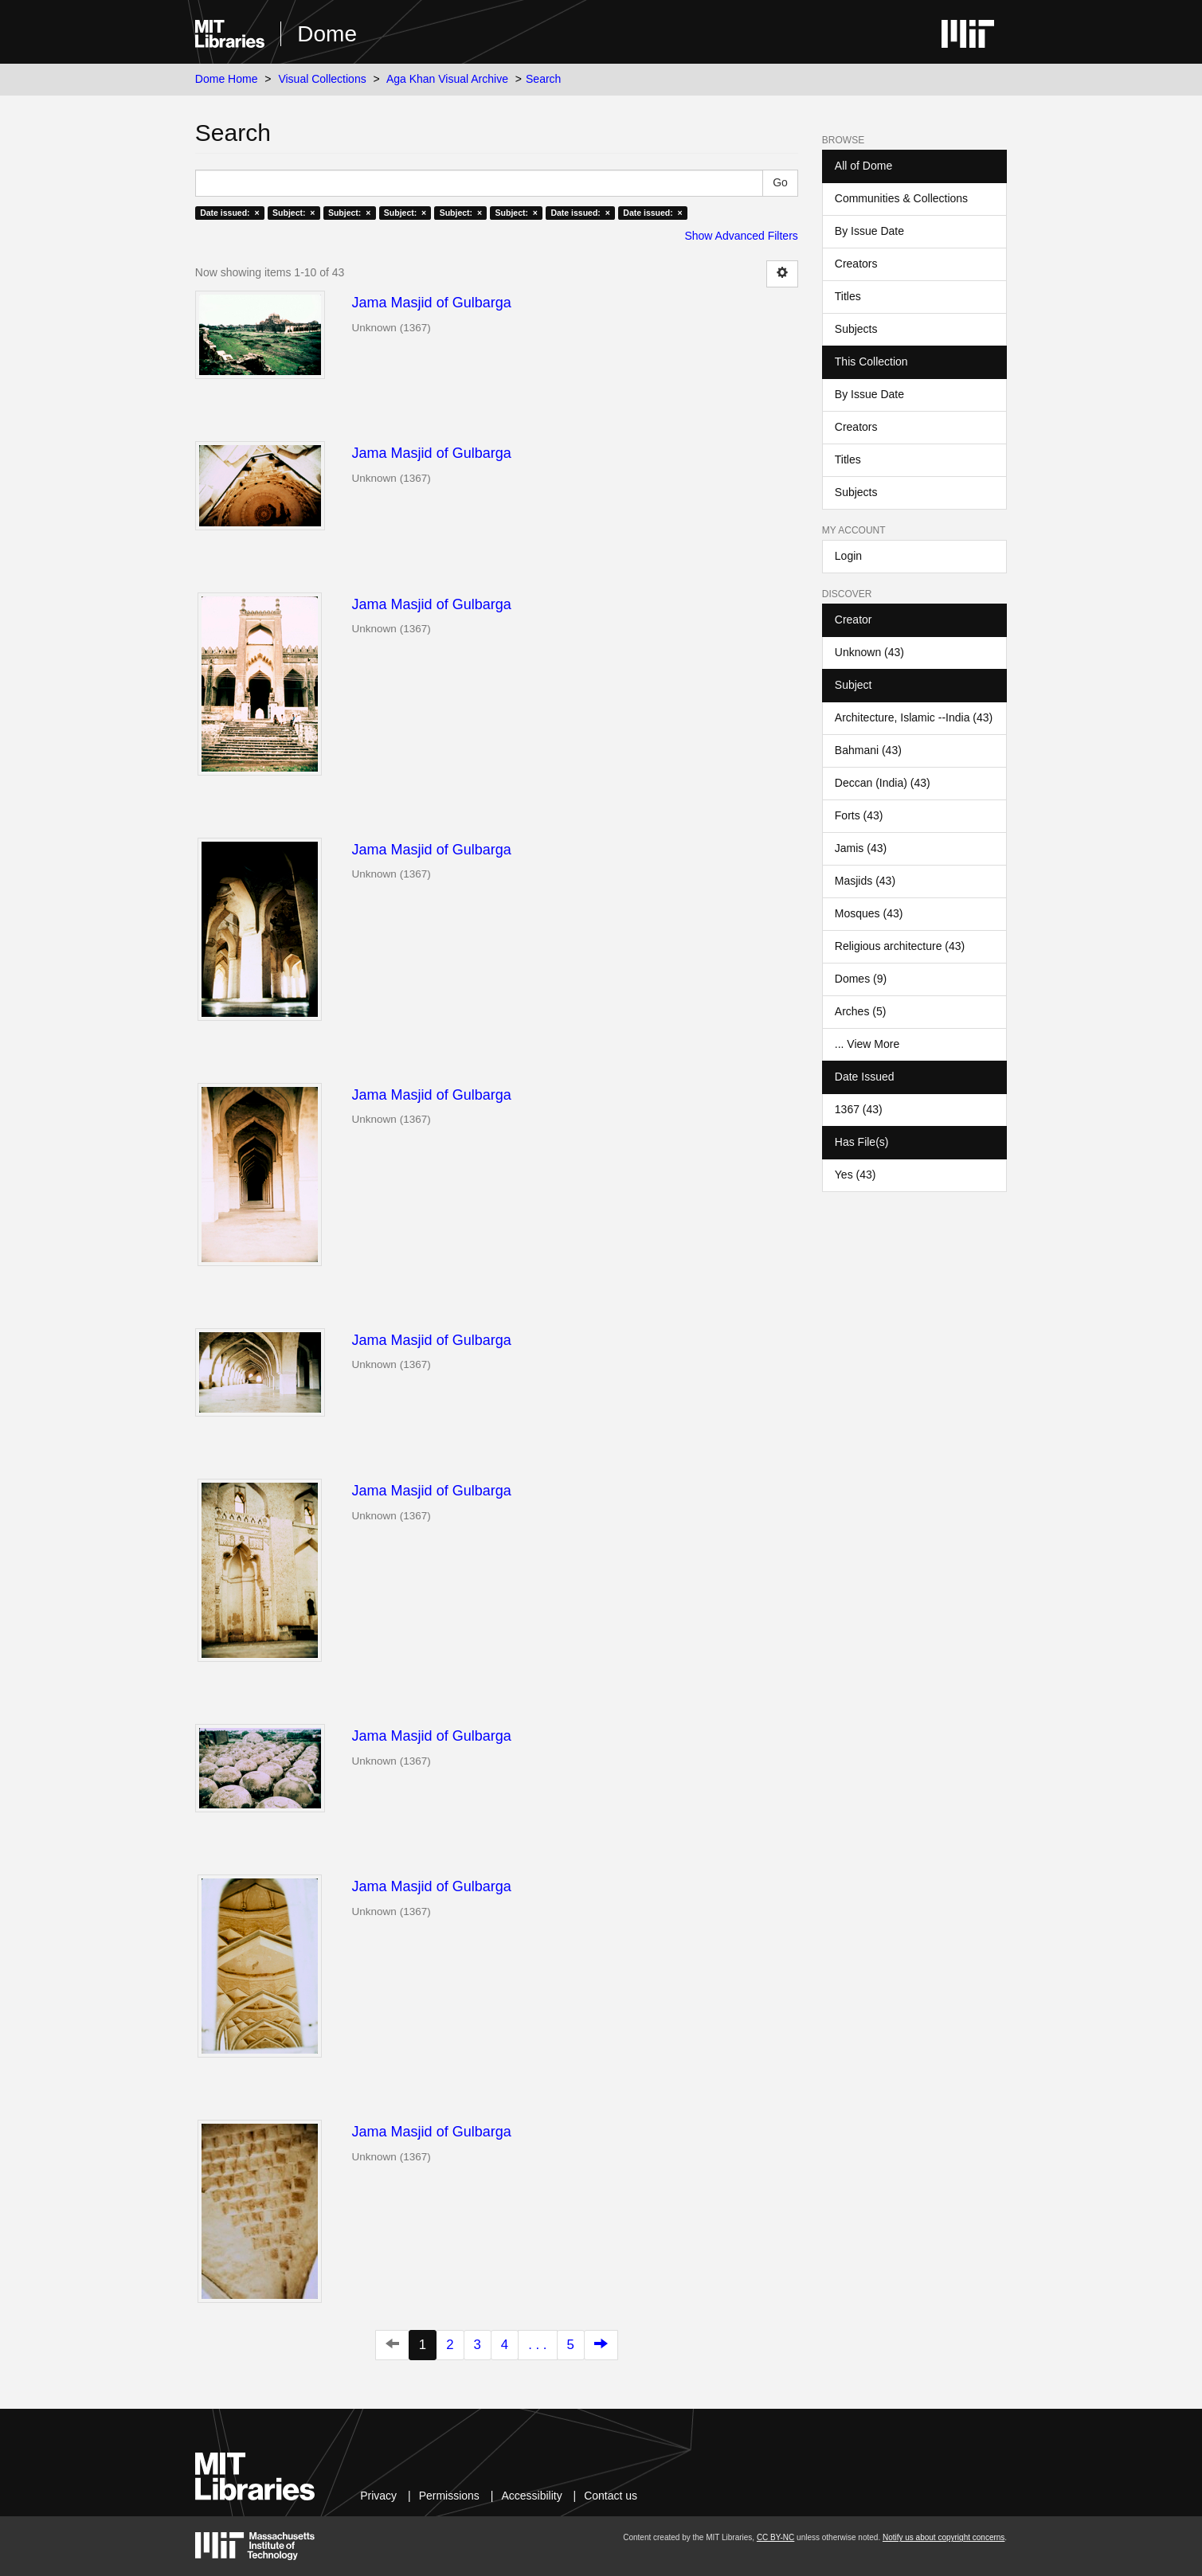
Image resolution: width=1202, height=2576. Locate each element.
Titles (848, 296)
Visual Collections (322, 78)
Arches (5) (861, 1011)
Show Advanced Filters (740, 235)
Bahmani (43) (868, 750)
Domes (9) (861, 978)
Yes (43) (855, 1174)
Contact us (610, 2495)
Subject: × (293, 212)
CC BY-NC (775, 2537)
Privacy (378, 2495)
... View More (867, 1044)
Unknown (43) (869, 652)
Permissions (449, 2495)
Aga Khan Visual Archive (447, 78)
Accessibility (531, 2495)
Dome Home (226, 78)
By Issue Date (869, 231)
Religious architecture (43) (900, 946)
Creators (856, 263)
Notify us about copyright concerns (943, 2537)
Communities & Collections (901, 198)
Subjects (856, 328)
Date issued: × (229, 212)
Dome (327, 33)
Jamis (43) (861, 848)
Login (848, 555)
